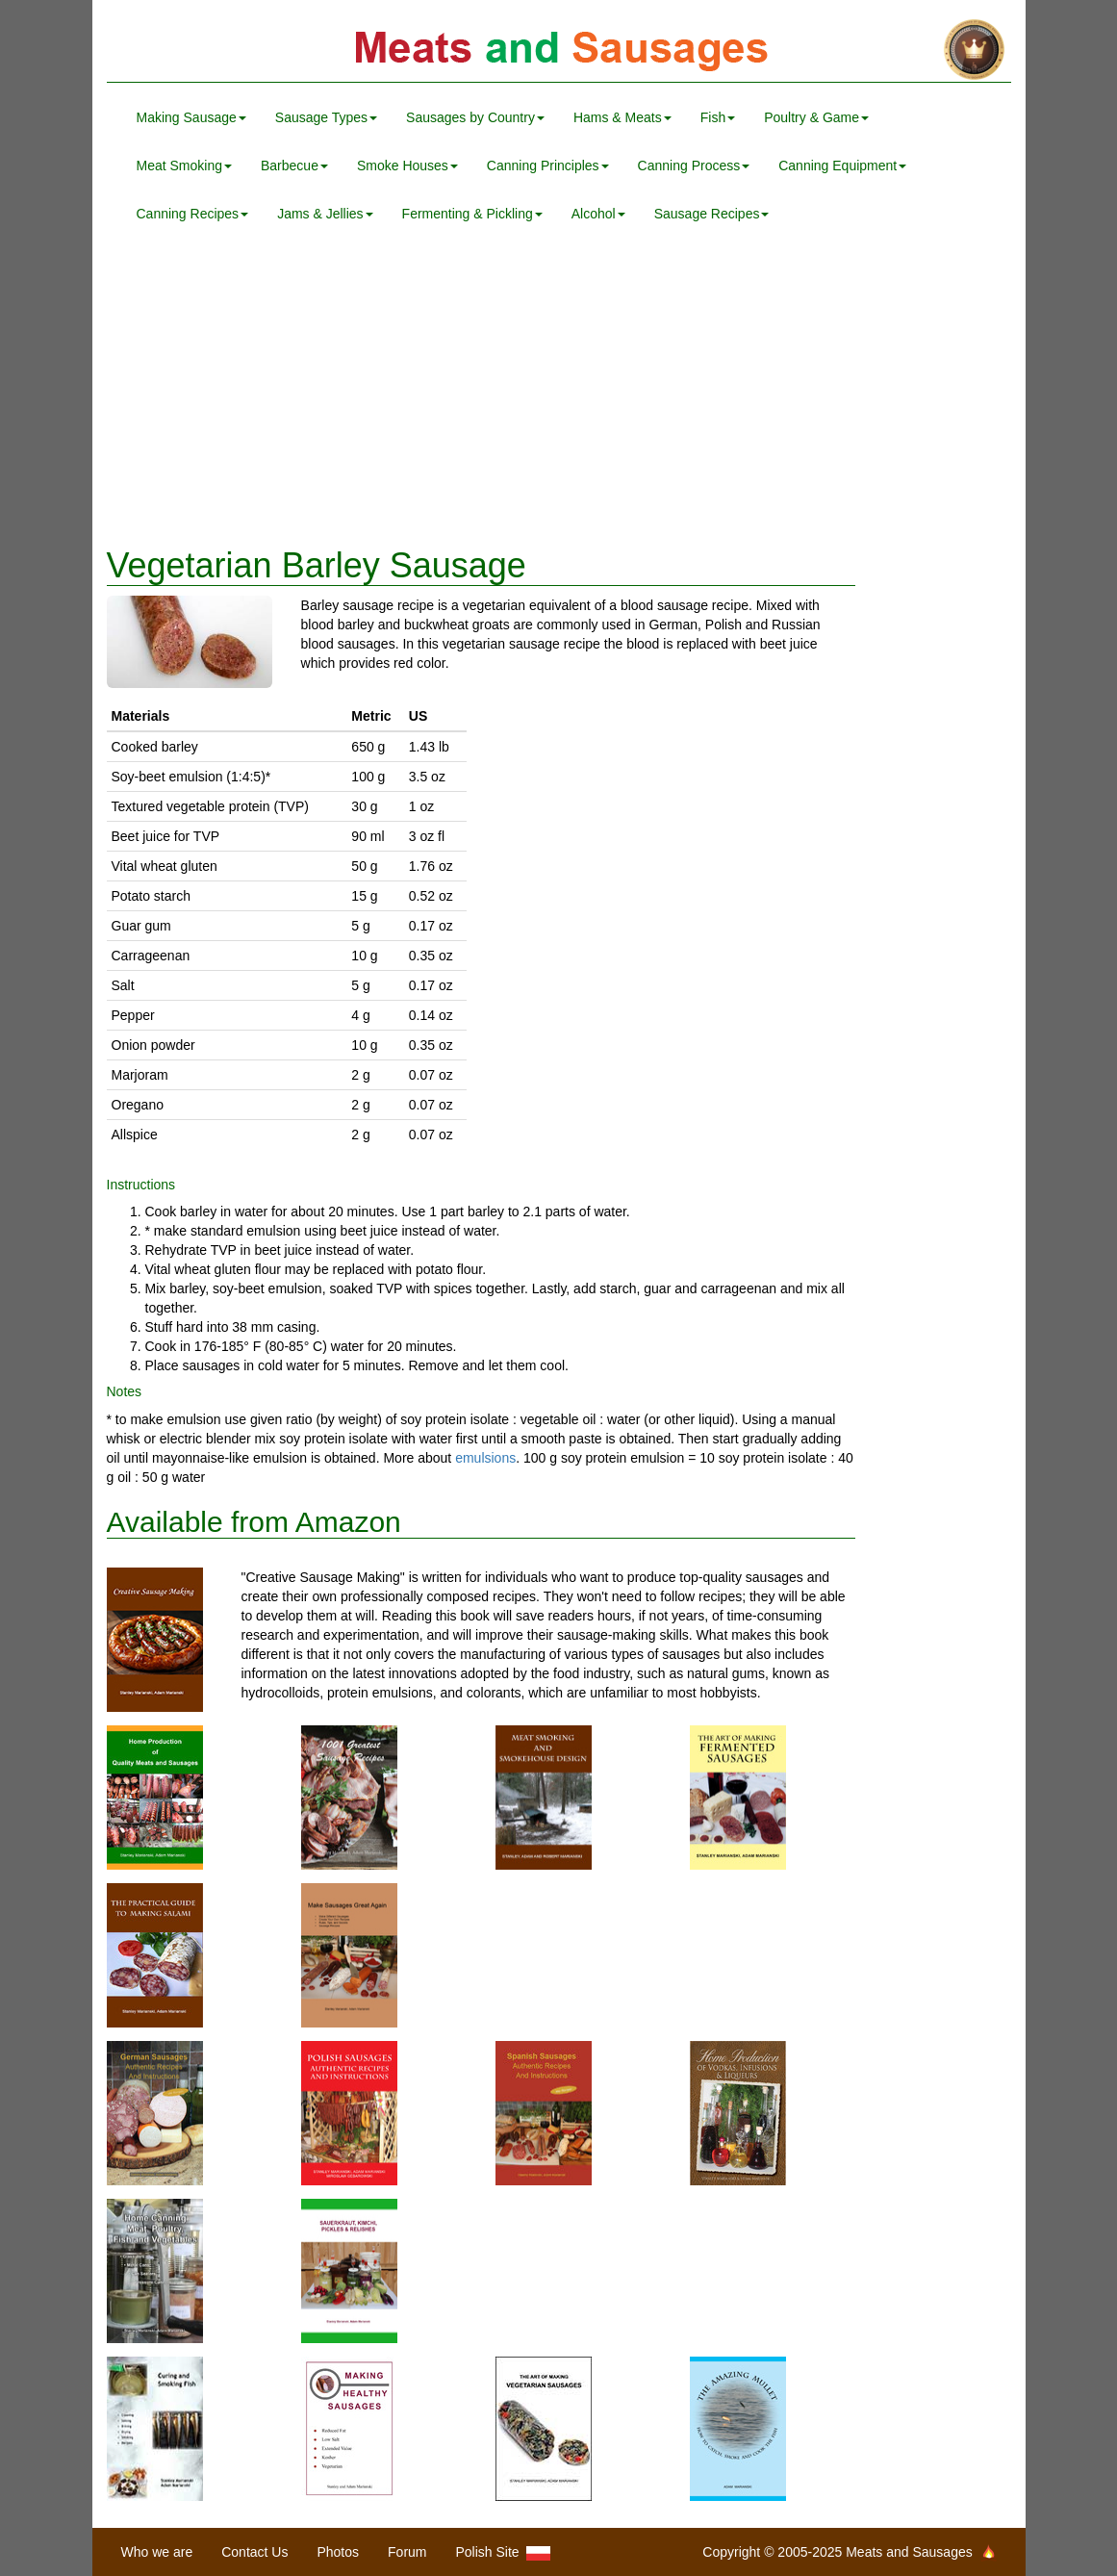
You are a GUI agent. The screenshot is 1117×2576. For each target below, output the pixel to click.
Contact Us (254, 2552)
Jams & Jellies (324, 213)
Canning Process (694, 165)
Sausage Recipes (712, 213)
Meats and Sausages (559, 50)
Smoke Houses (407, 165)
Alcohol (598, 213)
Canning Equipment (842, 165)
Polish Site (503, 2552)
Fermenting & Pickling (472, 213)
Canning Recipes (193, 213)
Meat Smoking (184, 165)
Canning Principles (548, 165)
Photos (338, 2552)
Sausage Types (326, 117)
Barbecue (294, 165)
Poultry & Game (816, 117)
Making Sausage (191, 117)
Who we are (157, 2552)
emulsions (485, 1458)
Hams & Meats (622, 117)
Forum (407, 2552)
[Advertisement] (559, 392)
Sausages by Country (475, 117)
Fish (717, 117)
